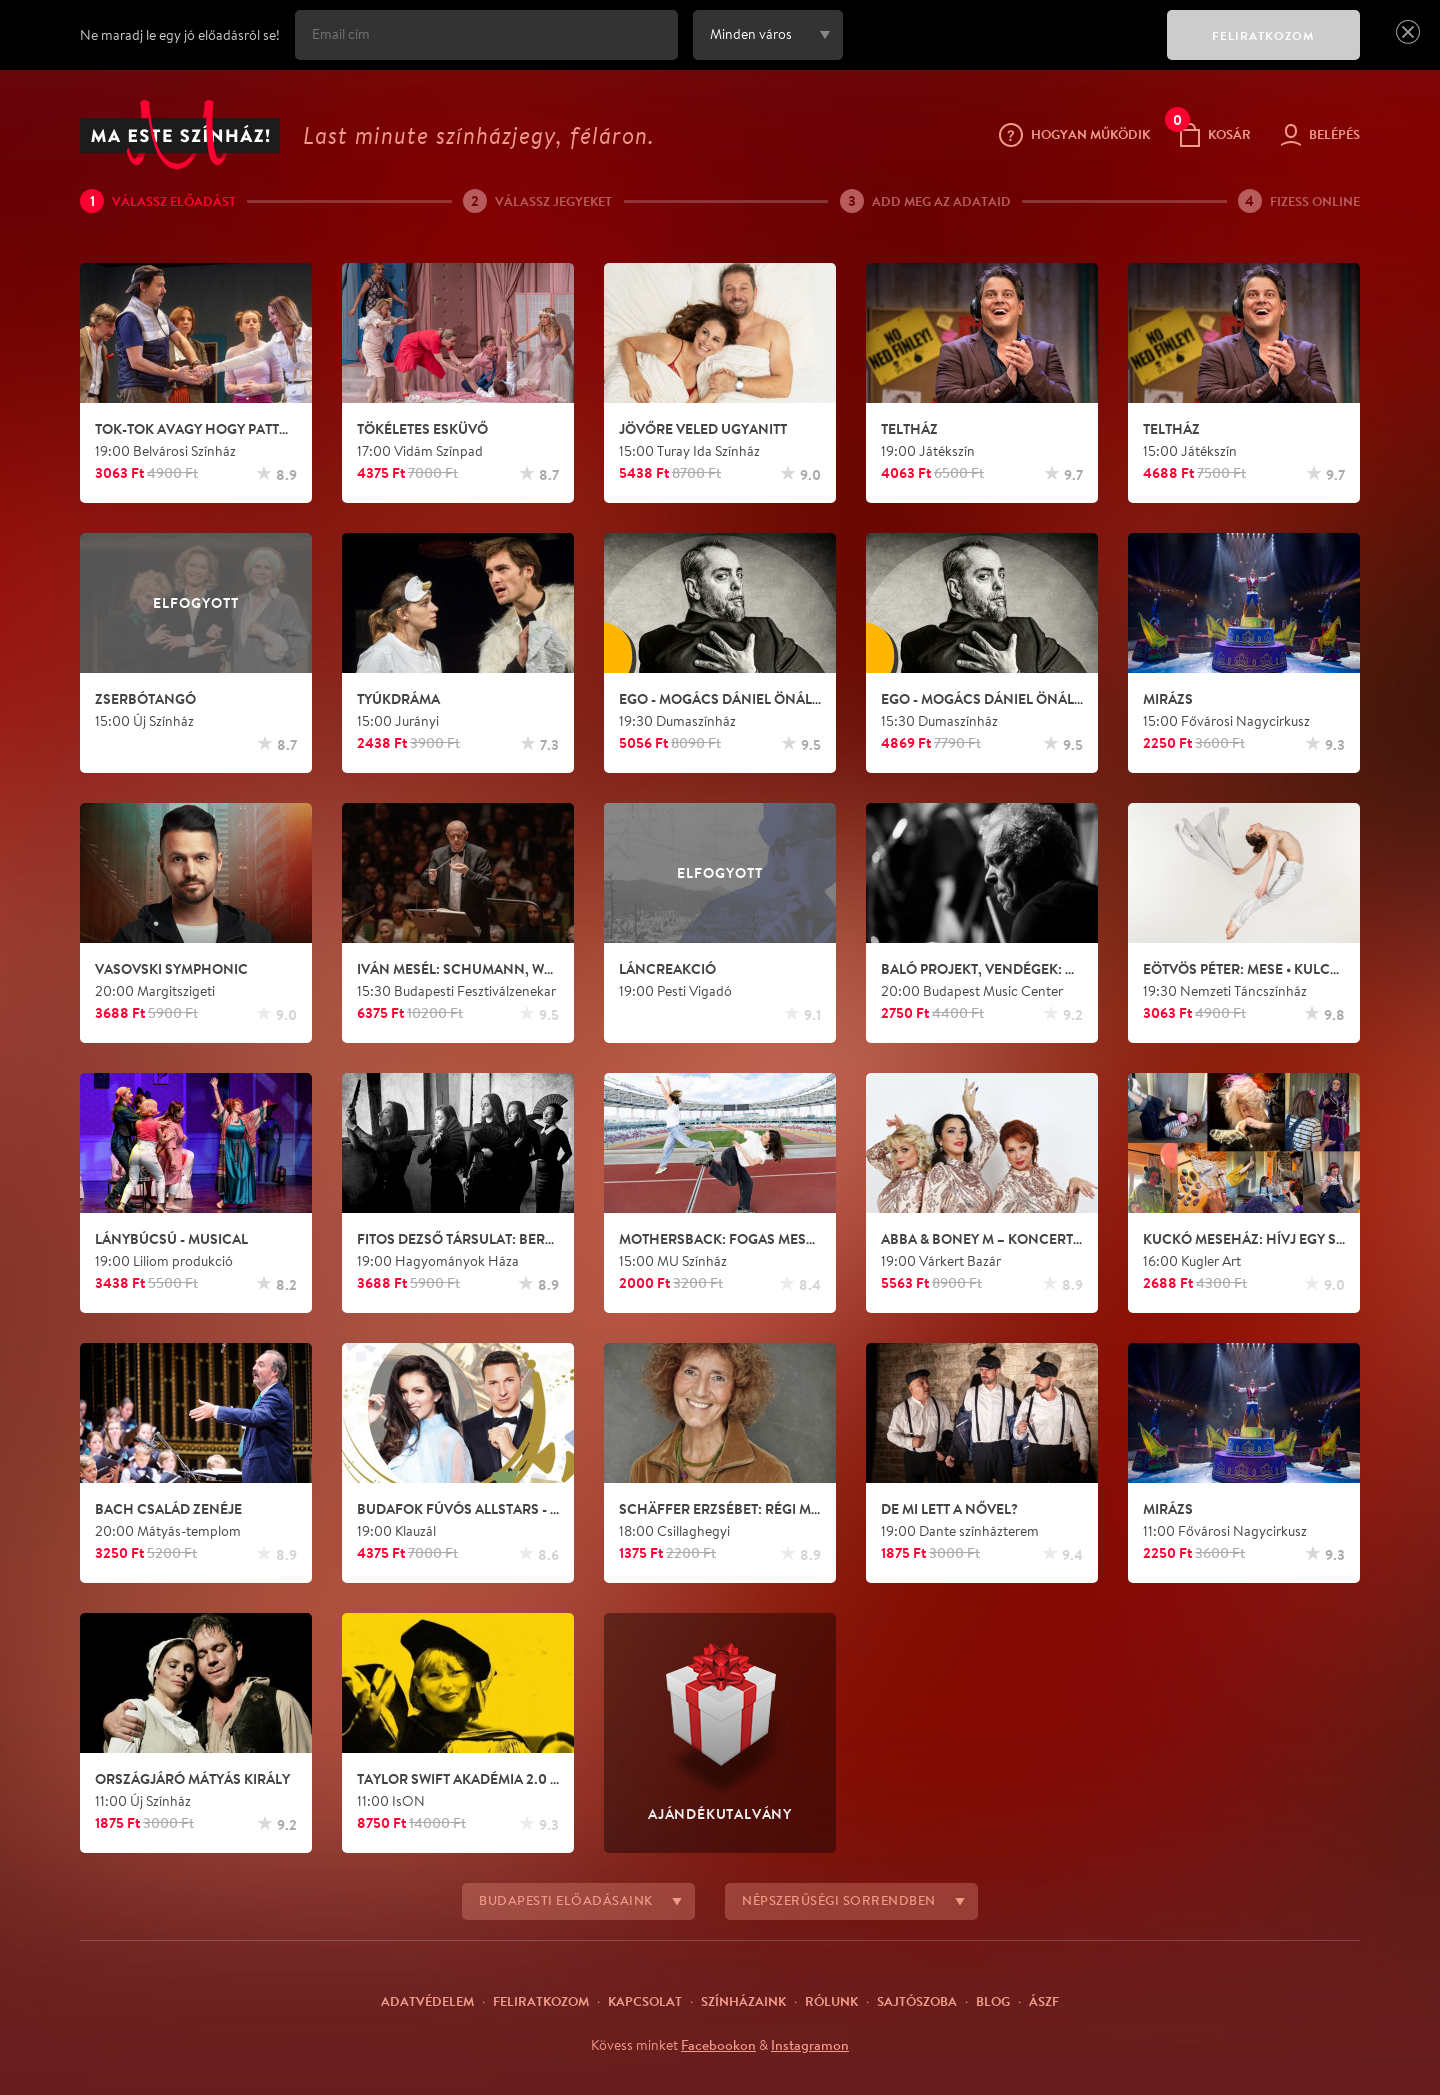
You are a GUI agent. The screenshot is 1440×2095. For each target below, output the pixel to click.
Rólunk (831, 2001)
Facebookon (718, 2045)
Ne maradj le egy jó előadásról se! (180, 35)
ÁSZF (1044, 2001)
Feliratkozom (541, 2001)
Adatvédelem (427, 2001)
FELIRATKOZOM (1263, 35)
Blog (993, 2001)
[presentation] (1000, 49)
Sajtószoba (917, 2001)
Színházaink (743, 2001)
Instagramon (810, 2045)
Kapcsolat (645, 2001)
